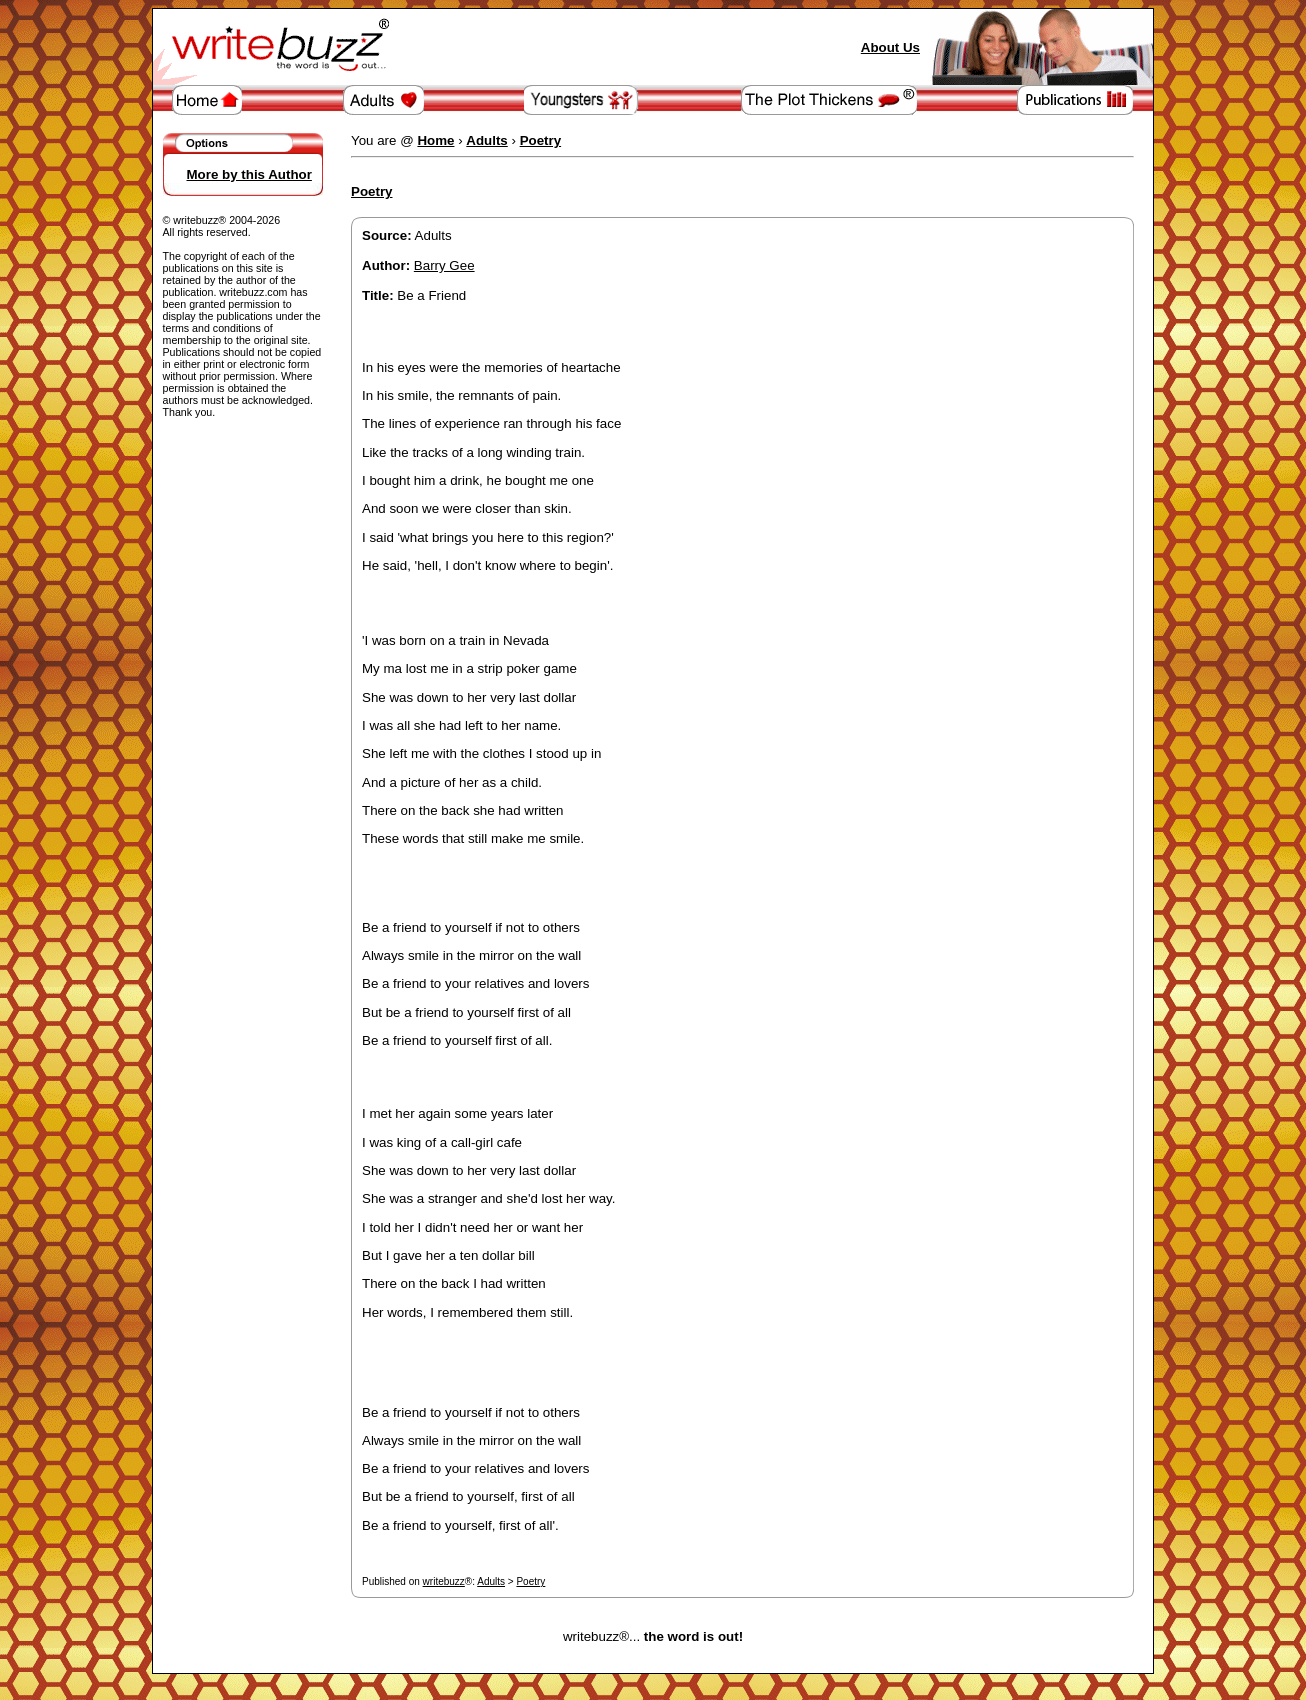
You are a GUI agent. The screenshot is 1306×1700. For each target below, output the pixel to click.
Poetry (530, 1581)
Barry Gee (444, 265)
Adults (491, 1581)
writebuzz (444, 1581)
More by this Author (249, 174)
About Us (890, 47)
